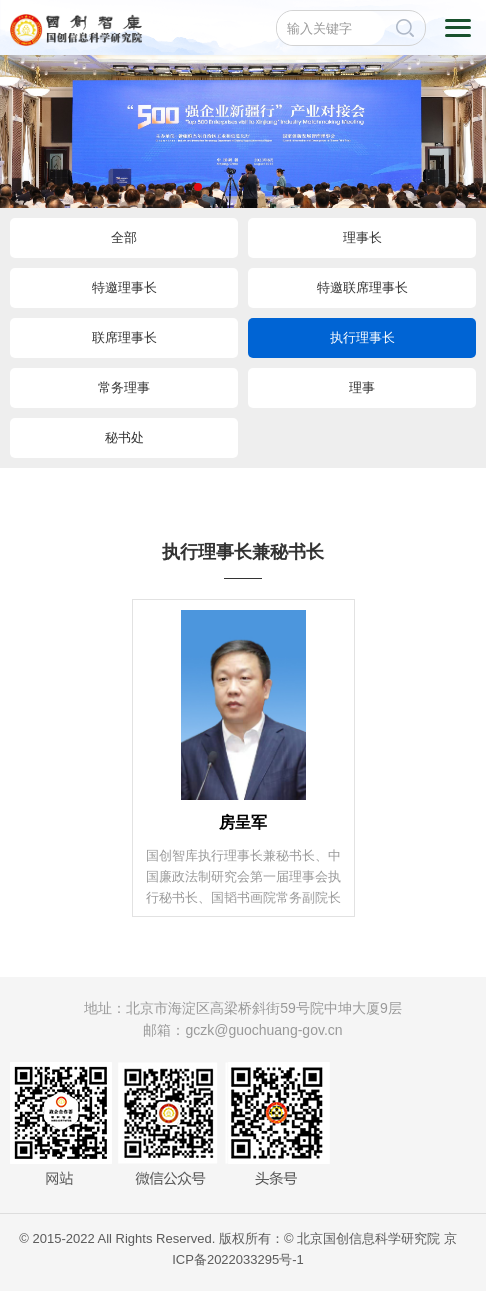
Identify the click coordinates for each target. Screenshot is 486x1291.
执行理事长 (362, 337)
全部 (124, 237)
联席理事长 (124, 337)
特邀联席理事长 (362, 287)
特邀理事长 (124, 287)
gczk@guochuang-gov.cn (263, 1030)
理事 (362, 387)
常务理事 (124, 387)
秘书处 (124, 437)
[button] (198, 187)
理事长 (362, 237)
